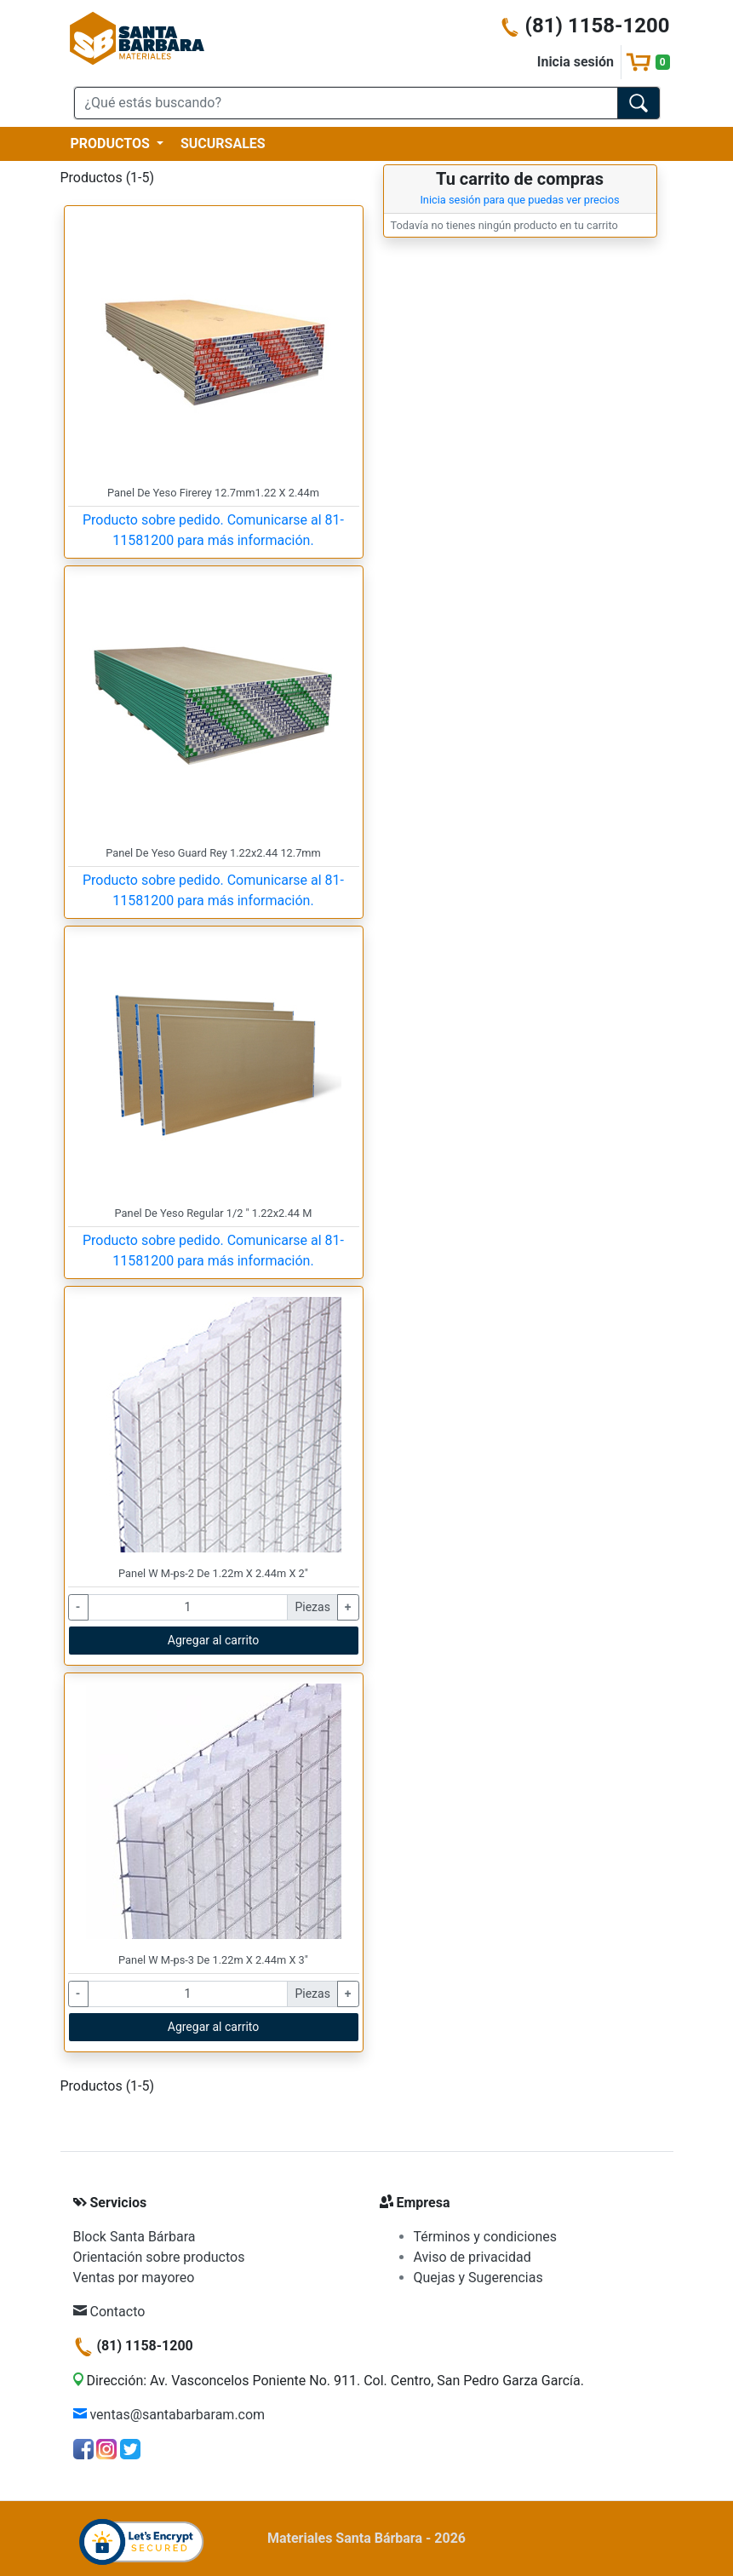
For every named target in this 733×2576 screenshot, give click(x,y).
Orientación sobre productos (159, 2257)
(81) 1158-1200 (585, 25)
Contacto (109, 2311)
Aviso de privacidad (472, 2257)
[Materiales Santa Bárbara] (137, 37)
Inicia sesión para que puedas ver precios (519, 199)
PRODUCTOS (112, 143)
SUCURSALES (223, 143)
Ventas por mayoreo (134, 2277)
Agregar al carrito (213, 1640)
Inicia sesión (575, 62)
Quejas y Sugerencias (478, 2277)
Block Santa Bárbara (134, 2237)
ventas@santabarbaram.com (169, 2415)
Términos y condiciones (486, 2237)
